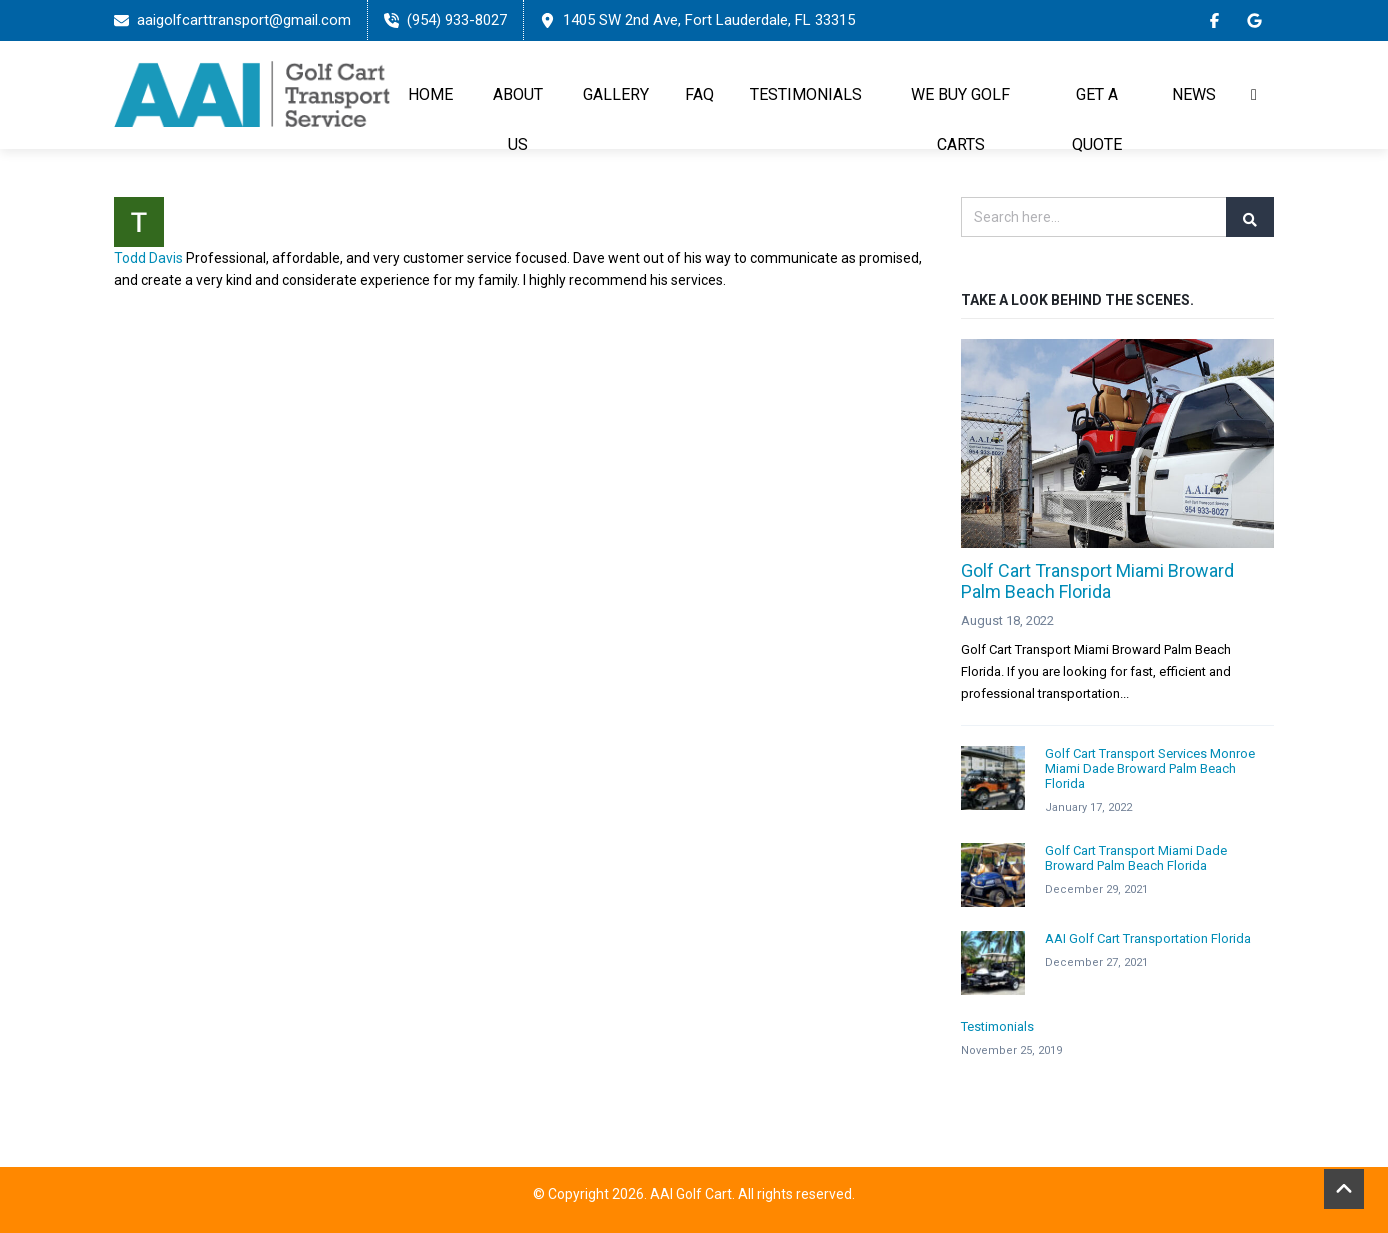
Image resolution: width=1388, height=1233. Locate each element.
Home (430, 94)
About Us (518, 119)
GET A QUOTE (1097, 119)
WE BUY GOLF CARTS (960, 119)
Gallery (616, 94)
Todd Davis (148, 258)
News (1194, 94)
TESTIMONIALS (806, 94)
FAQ (699, 94)
